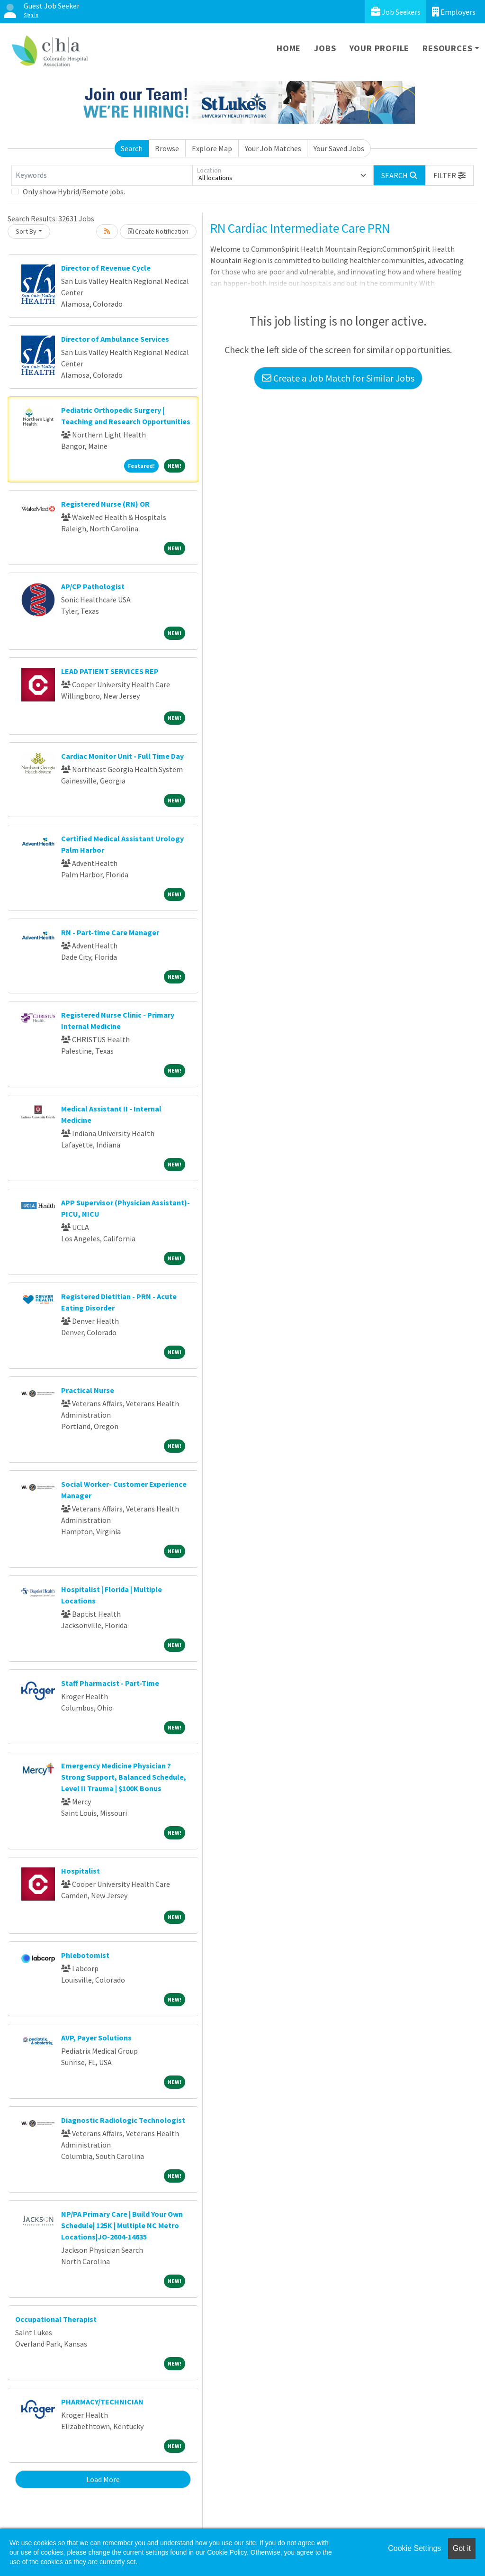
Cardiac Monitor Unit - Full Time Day (122, 756)
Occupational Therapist (56, 2319)
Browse (167, 148)
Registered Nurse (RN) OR (105, 504)
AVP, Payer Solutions (96, 2037)
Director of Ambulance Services (115, 339)
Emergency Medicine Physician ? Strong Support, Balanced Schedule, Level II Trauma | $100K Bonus (123, 1777)
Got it (462, 2548)
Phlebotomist (85, 1955)
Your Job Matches (273, 148)
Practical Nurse (87, 1390)
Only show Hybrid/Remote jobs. (74, 191)
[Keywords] (101, 175)
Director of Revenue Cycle (106, 268)
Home (289, 48)
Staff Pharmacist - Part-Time (110, 1683)
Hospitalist (80, 1870)
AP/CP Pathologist (93, 586)
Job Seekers (396, 12)
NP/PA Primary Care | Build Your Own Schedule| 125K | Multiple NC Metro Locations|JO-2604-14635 (122, 2225)
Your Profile (380, 48)
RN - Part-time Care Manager (110, 932)
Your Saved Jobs (339, 148)
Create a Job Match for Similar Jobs (338, 378)
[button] (449, 175)
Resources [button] (447, 48)
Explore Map (212, 148)
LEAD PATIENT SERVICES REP (110, 671)
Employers (454, 12)
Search (132, 148)
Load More (103, 2479)
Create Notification (158, 231)
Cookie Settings (414, 2548)
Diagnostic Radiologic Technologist (123, 2120)
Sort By (26, 231)
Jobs (325, 48)
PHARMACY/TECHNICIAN (102, 2401)
